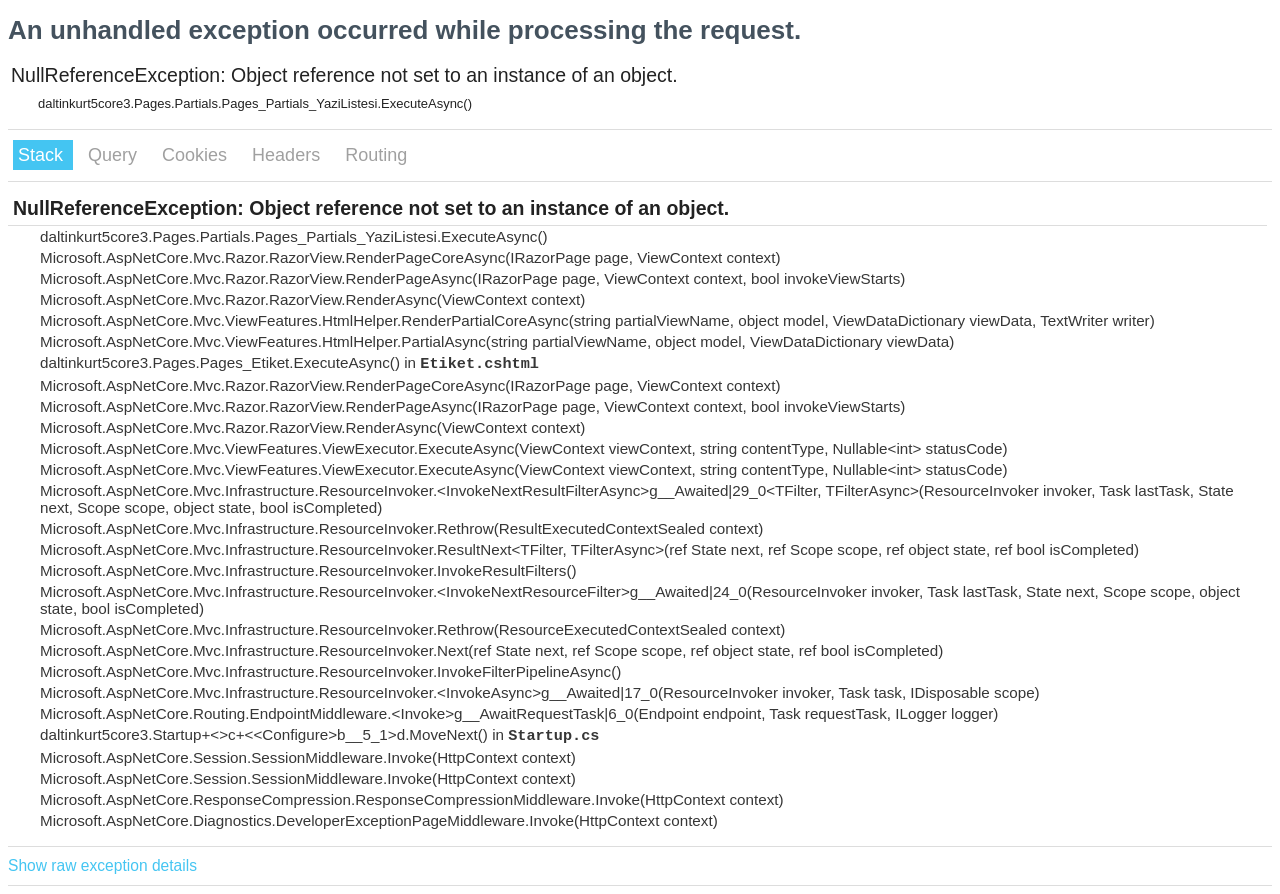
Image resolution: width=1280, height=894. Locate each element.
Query (115, 155)
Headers (288, 155)
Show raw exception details (102, 865)
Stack (43, 155)
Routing (376, 155)
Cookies (197, 155)
